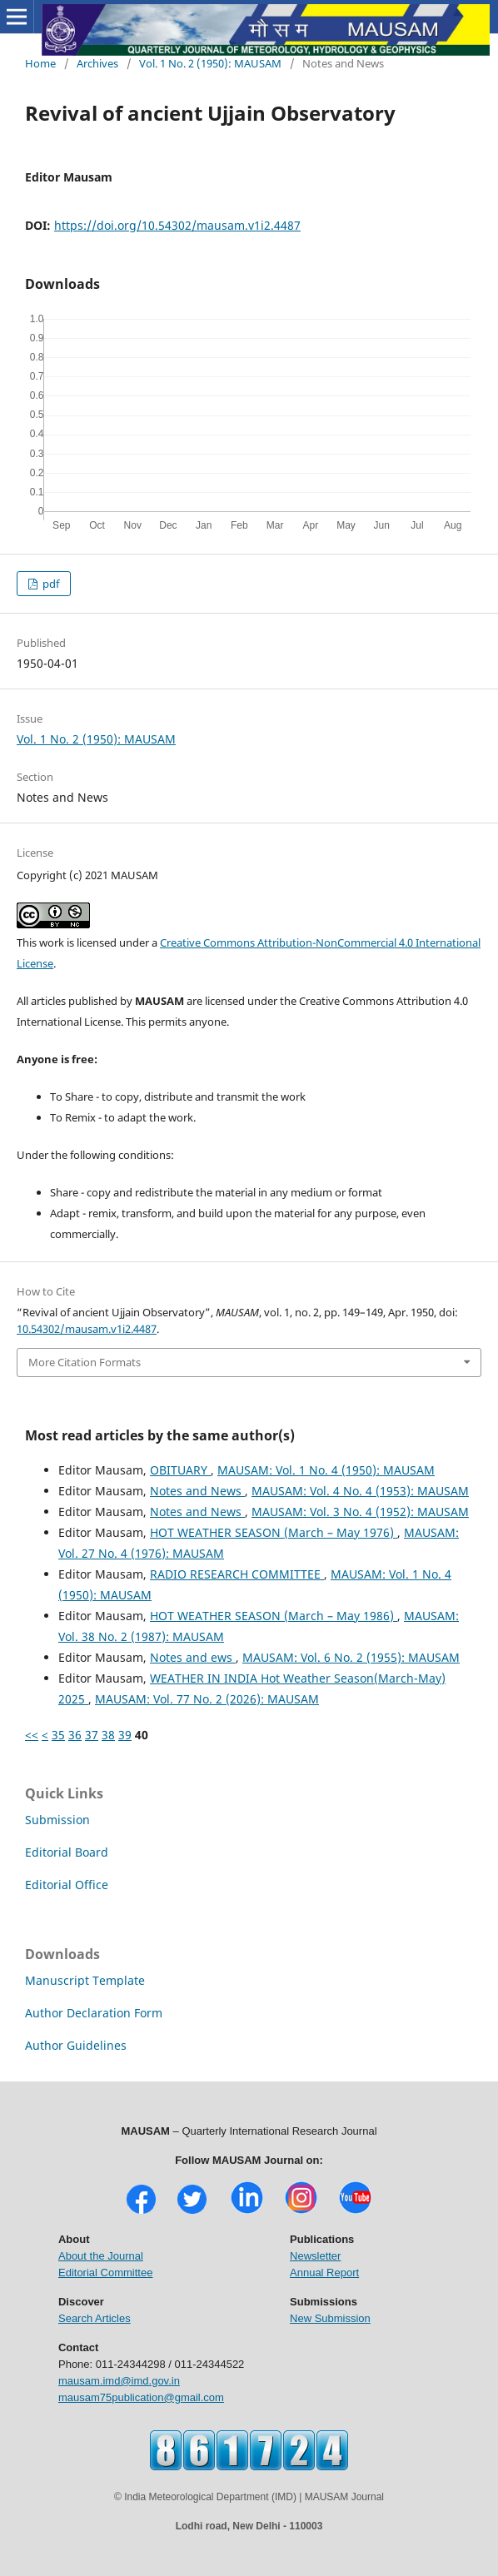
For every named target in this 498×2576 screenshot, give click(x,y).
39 (125, 1735)
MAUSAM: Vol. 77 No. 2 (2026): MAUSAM (207, 1699)
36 (75, 1735)
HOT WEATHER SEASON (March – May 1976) (273, 1532)
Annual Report (324, 2272)
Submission (57, 1820)
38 (108, 1735)
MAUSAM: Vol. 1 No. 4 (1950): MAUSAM (326, 1470)
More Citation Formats (84, 1362)
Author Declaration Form (93, 2013)
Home (40, 63)
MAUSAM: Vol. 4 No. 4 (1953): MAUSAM (360, 1491)
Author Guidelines (76, 2045)
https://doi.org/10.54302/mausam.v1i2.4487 (177, 225)
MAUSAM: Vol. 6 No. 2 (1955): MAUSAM (351, 1657)
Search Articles (94, 2318)
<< (31, 1735)
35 (58, 1735)
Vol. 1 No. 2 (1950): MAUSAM (210, 63)
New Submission (330, 2318)
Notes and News (197, 1491)
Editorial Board (66, 1852)
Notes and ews (193, 1657)
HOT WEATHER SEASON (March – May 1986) (273, 1616)
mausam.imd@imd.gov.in (119, 2381)
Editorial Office (66, 1884)
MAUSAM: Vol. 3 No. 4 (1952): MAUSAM (360, 1511)
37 (91, 1735)
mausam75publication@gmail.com (141, 2397)
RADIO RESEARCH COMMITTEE (237, 1574)
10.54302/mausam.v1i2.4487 (87, 1328)
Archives (97, 63)
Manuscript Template (85, 1980)
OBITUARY (180, 1470)
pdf (49, 583)
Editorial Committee (105, 2272)
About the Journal (100, 2256)
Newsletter (315, 2256)
